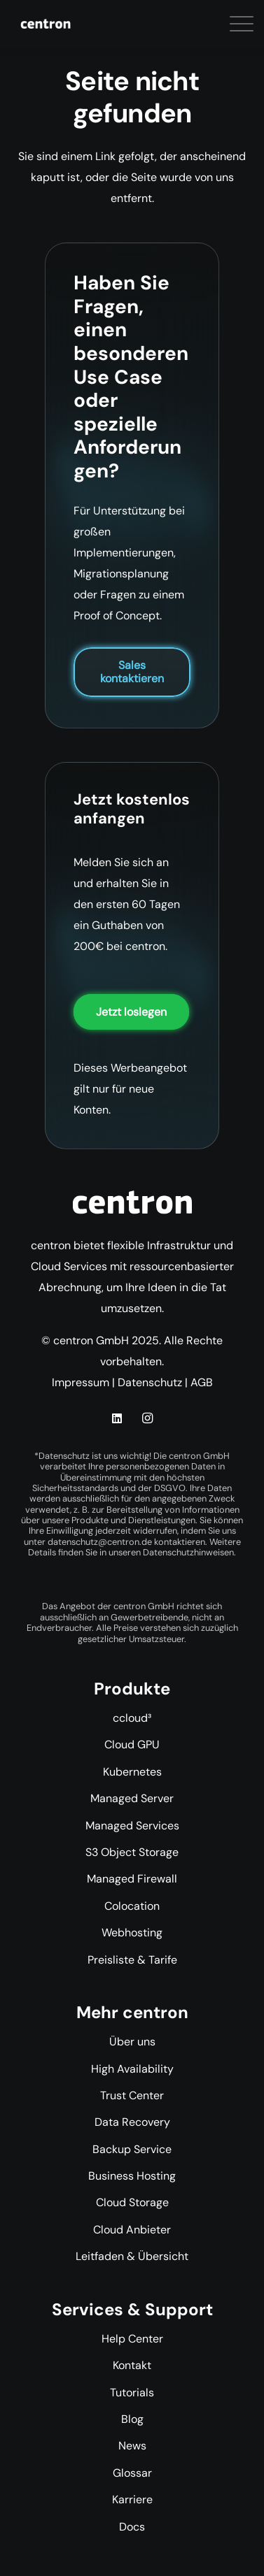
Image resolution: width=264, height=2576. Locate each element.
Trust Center (132, 2095)
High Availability (132, 2068)
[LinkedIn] (117, 1418)
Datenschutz (150, 1382)
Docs (132, 2526)
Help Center (132, 2338)
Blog (132, 2419)
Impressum (80, 1382)
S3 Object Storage (132, 1852)
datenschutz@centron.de (100, 1542)
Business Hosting (132, 2175)
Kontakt (132, 2365)
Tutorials (132, 2392)
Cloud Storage (132, 2202)
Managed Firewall (132, 1878)
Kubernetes (132, 1771)
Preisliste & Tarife (132, 1959)
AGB (201, 1382)
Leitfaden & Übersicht (132, 2256)
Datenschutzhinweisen (188, 1552)
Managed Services (132, 1825)
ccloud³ (132, 1718)
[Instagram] (147, 1418)
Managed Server (132, 1798)
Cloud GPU (132, 1744)
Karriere (132, 2499)
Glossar (132, 2473)
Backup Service (132, 2149)
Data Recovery (132, 2122)
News (132, 2445)
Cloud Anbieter (132, 2229)
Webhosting (132, 1932)
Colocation (132, 1906)
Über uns (132, 2041)
